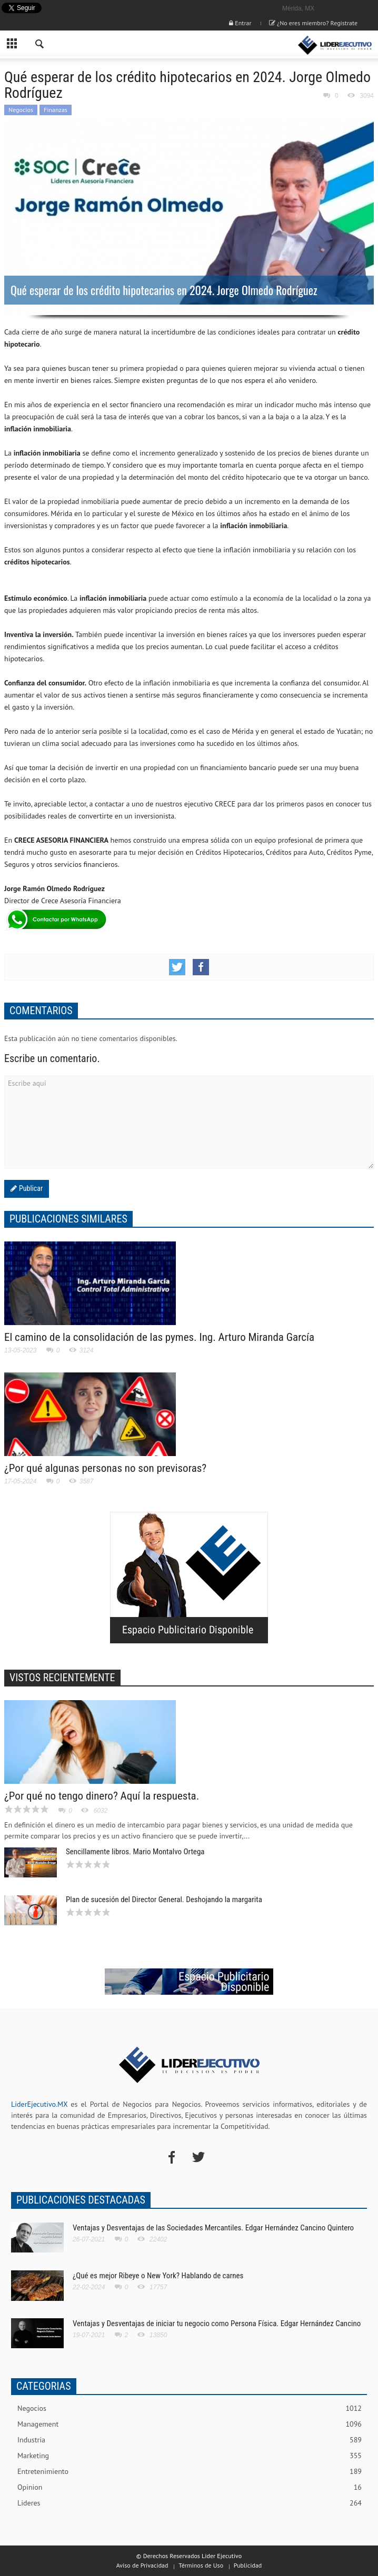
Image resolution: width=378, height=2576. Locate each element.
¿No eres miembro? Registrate (313, 23)
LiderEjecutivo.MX (39, 2104)
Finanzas (55, 110)
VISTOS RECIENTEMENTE (62, 1677)
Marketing (189, 2455)
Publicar (30, 1188)
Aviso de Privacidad (142, 2565)
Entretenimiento (189, 2471)
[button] (40, 45)
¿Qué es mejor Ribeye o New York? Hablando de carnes (158, 2275)
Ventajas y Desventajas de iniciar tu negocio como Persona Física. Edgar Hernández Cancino (217, 2323)
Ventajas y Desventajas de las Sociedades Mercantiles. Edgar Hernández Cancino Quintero (213, 2227)
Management (189, 2424)
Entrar (240, 23)
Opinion (189, 2487)
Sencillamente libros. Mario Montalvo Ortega (135, 1851)
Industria (189, 2440)
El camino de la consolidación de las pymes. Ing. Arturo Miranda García (159, 1337)
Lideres (189, 2503)
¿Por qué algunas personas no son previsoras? (105, 1468)
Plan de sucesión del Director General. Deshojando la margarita (164, 1899)
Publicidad (248, 2565)
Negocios (20, 110)
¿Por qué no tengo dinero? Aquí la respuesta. (101, 1796)
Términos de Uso (200, 2565)
